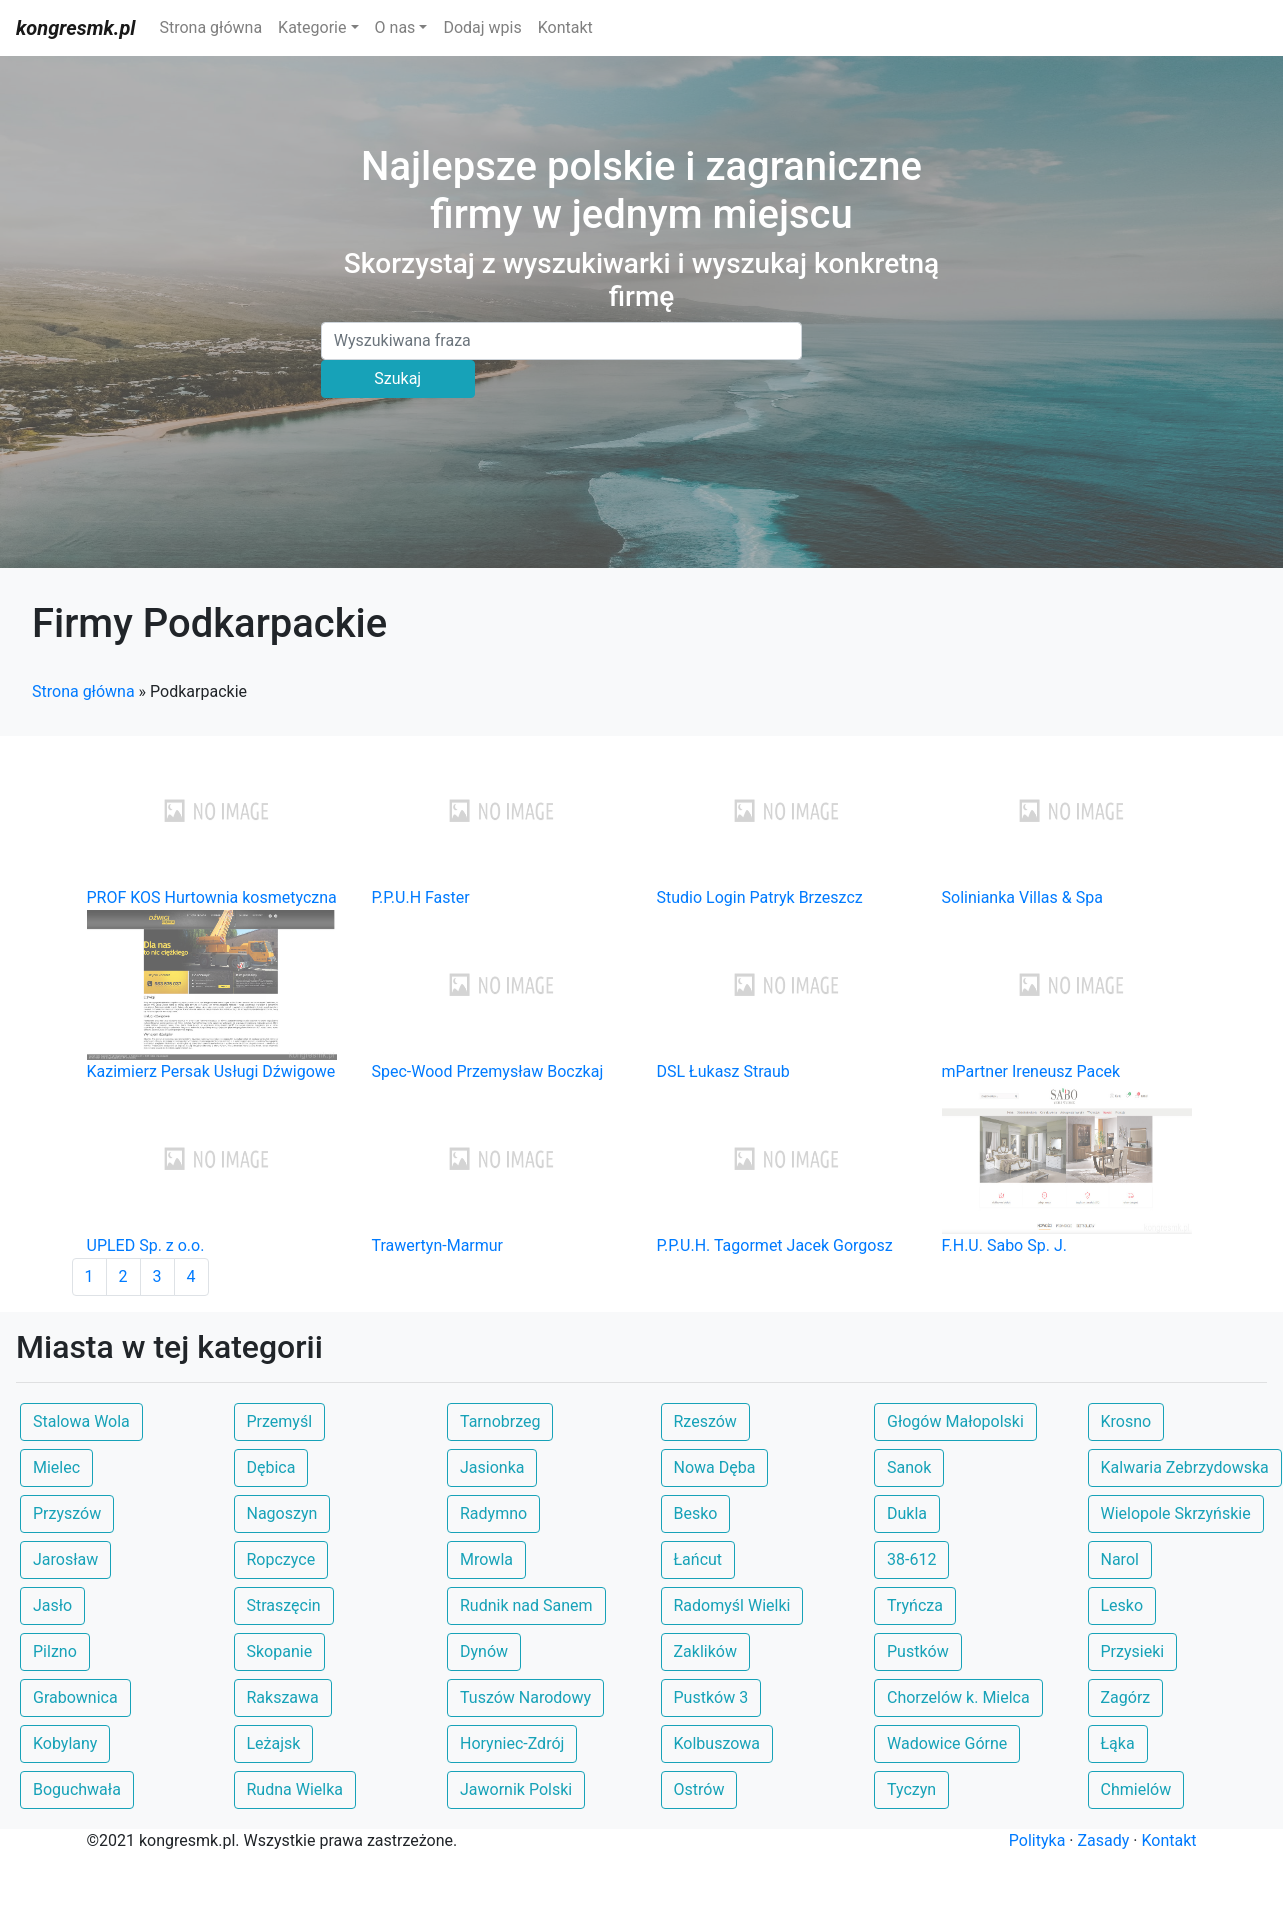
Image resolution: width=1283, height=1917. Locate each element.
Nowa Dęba (715, 1467)
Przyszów (67, 1513)
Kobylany (65, 1743)
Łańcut (698, 1559)
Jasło (52, 1605)
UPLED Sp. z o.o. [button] (146, 1245)
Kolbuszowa (717, 1743)
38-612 (911, 1559)
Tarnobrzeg (500, 1421)
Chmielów (1136, 1789)
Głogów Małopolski (955, 1421)
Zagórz (1126, 1697)
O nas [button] (395, 27)
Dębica (271, 1467)
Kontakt (565, 27)
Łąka (1118, 1743)
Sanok (909, 1467)
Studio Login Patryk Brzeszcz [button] (760, 897)
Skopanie (280, 1651)
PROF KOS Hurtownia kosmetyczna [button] (212, 897)
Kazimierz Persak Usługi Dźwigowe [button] (211, 1071)
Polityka (1037, 1840)
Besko (696, 1513)
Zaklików (705, 1651)
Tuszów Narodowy (525, 1697)
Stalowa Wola (81, 1421)
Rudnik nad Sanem (526, 1605)
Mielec (56, 1467)
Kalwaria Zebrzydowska (1185, 1467)
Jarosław (65, 1559)
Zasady (1103, 1840)
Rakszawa (283, 1697)
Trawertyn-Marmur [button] (438, 1245)
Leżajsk (274, 1743)
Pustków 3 (711, 1697)
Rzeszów (705, 1421)
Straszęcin (284, 1605)
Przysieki (1133, 1651)
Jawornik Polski (516, 1789)
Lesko (1122, 1605)
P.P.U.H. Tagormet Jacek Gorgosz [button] (775, 1245)
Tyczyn (911, 1789)
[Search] (561, 341)
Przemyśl (280, 1421)
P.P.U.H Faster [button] (421, 897)
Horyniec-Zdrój (512, 1743)
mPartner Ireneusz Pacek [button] (1031, 1071)
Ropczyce (281, 1559)
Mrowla (486, 1559)
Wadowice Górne (947, 1743)
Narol (1120, 1559)
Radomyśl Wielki (732, 1605)
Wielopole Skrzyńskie (1176, 1513)
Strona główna (210, 27)
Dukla (907, 1513)
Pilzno (55, 1651)
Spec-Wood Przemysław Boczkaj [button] (488, 1071)
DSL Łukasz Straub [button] (723, 1071)
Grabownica (75, 1697)
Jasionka (492, 1467)
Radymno (493, 1513)
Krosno (1126, 1421)
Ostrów (699, 1789)
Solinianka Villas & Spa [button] (1022, 897)
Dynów (484, 1651)
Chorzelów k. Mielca (958, 1697)
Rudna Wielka (295, 1789)
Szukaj (397, 378)
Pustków (918, 1651)
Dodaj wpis (482, 27)
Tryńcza (915, 1605)
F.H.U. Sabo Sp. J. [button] (1004, 1245)
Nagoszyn (282, 1513)
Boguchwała (77, 1789)
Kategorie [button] (312, 27)
